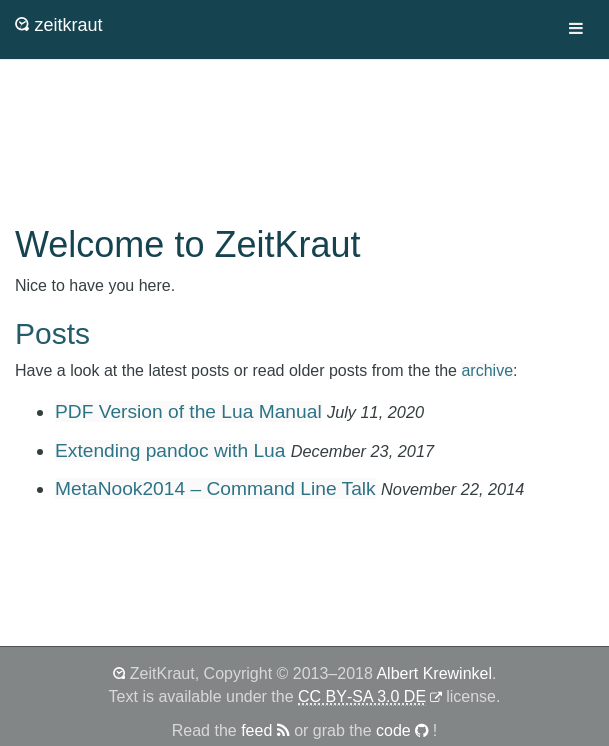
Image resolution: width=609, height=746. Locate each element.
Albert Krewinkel (434, 673)
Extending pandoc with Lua (170, 450)
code (402, 730)
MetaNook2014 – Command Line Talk (215, 488)
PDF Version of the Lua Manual (188, 411)
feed (265, 730)
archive (487, 370)
